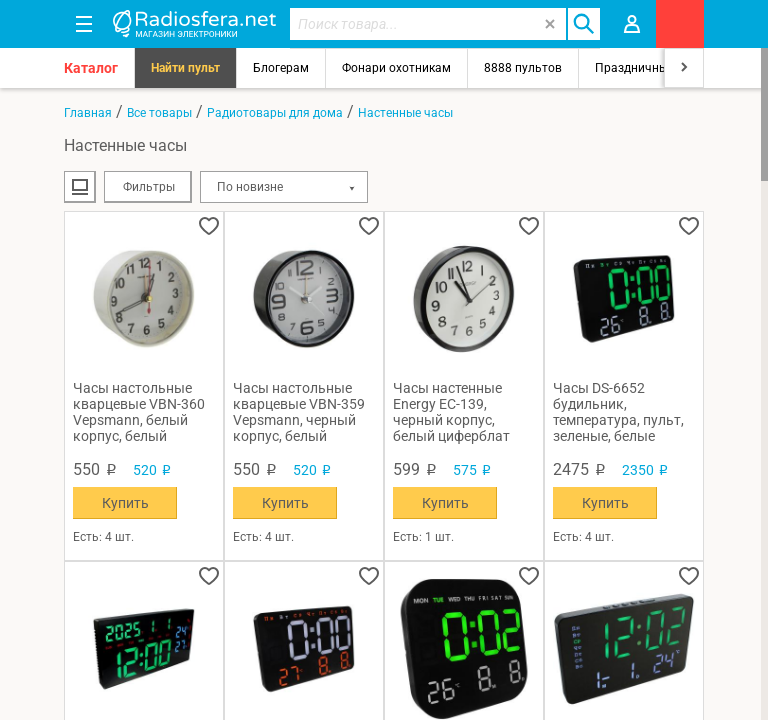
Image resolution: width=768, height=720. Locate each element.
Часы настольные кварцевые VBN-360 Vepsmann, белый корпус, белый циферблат (139, 412)
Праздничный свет (649, 68)
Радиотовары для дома (275, 113)
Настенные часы (405, 113)
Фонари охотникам (396, 68)
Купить (125, 503)
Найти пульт (185, 68)
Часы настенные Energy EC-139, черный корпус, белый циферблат (451, 412)
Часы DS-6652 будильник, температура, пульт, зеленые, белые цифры (618, 412)
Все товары (159, 113)
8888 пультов (523, 68)
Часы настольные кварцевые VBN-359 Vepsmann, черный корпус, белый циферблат (299, 412)
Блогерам (281, 68)
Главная (88, 113)
